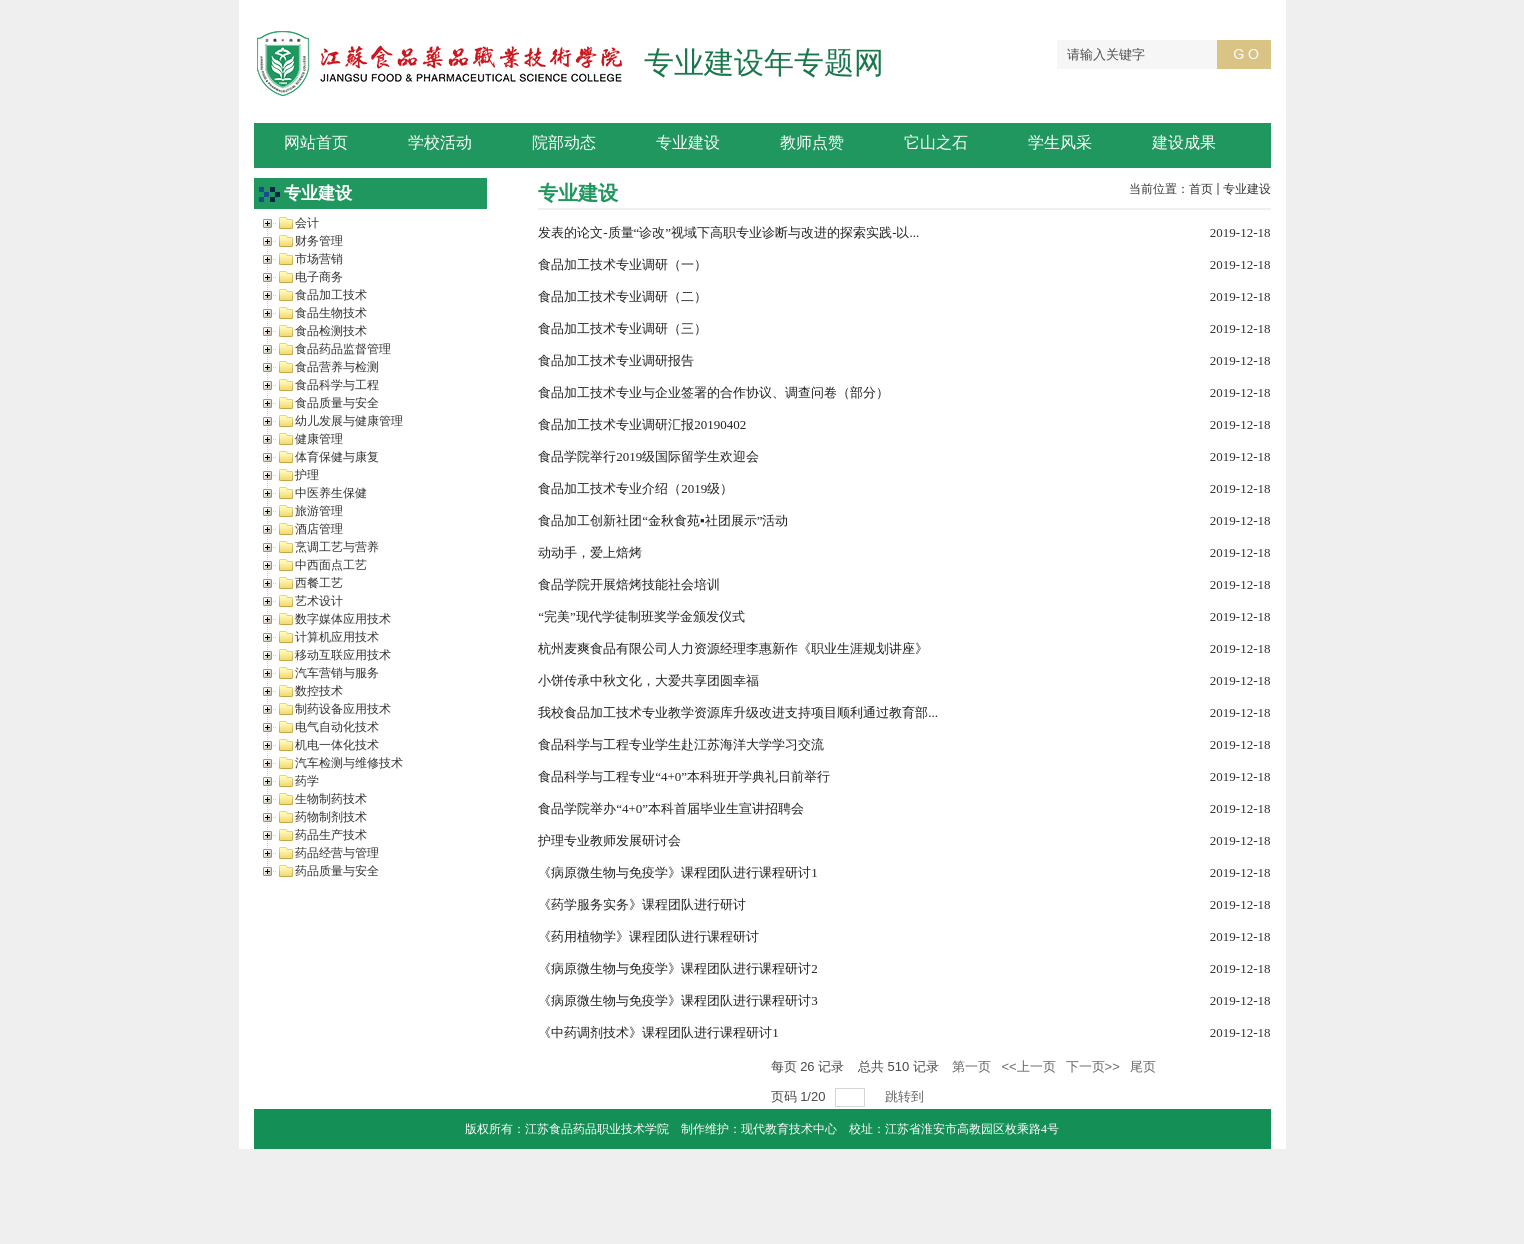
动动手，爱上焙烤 (590, 552)
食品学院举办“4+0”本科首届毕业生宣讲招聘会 (671, 808)
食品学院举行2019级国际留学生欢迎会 (648, 456)
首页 (1201, 189)
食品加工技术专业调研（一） (622, 264)
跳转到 (906, 1096)
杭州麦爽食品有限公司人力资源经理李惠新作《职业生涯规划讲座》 (733, 648)
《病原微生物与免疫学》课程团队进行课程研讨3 (678, 1000)
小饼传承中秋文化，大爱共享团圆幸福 (648, 680)
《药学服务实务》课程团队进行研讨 (642, 904)
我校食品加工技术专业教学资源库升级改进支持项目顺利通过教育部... (738, 712)
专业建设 (1247, 189)
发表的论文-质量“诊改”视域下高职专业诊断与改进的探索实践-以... (728, 232)
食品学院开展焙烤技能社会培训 (629, 584)
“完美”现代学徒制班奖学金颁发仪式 (641, 616)
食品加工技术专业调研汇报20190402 (642, 424)
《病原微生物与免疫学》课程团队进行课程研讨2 (678, 968)
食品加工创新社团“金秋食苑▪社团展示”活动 (663, 520)
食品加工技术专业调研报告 (616, 360)
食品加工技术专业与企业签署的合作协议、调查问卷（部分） (713, 392)
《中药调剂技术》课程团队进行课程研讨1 (658, 1032)
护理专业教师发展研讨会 (609, 840)
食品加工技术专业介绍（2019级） (635, 488)
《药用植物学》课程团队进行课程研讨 (648, 936)
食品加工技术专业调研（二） (622, 296)
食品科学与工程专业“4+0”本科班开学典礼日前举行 (684, 776)
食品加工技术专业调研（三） (622, 328)
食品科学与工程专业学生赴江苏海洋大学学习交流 (681, 744)
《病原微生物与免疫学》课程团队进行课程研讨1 (678, 872)
